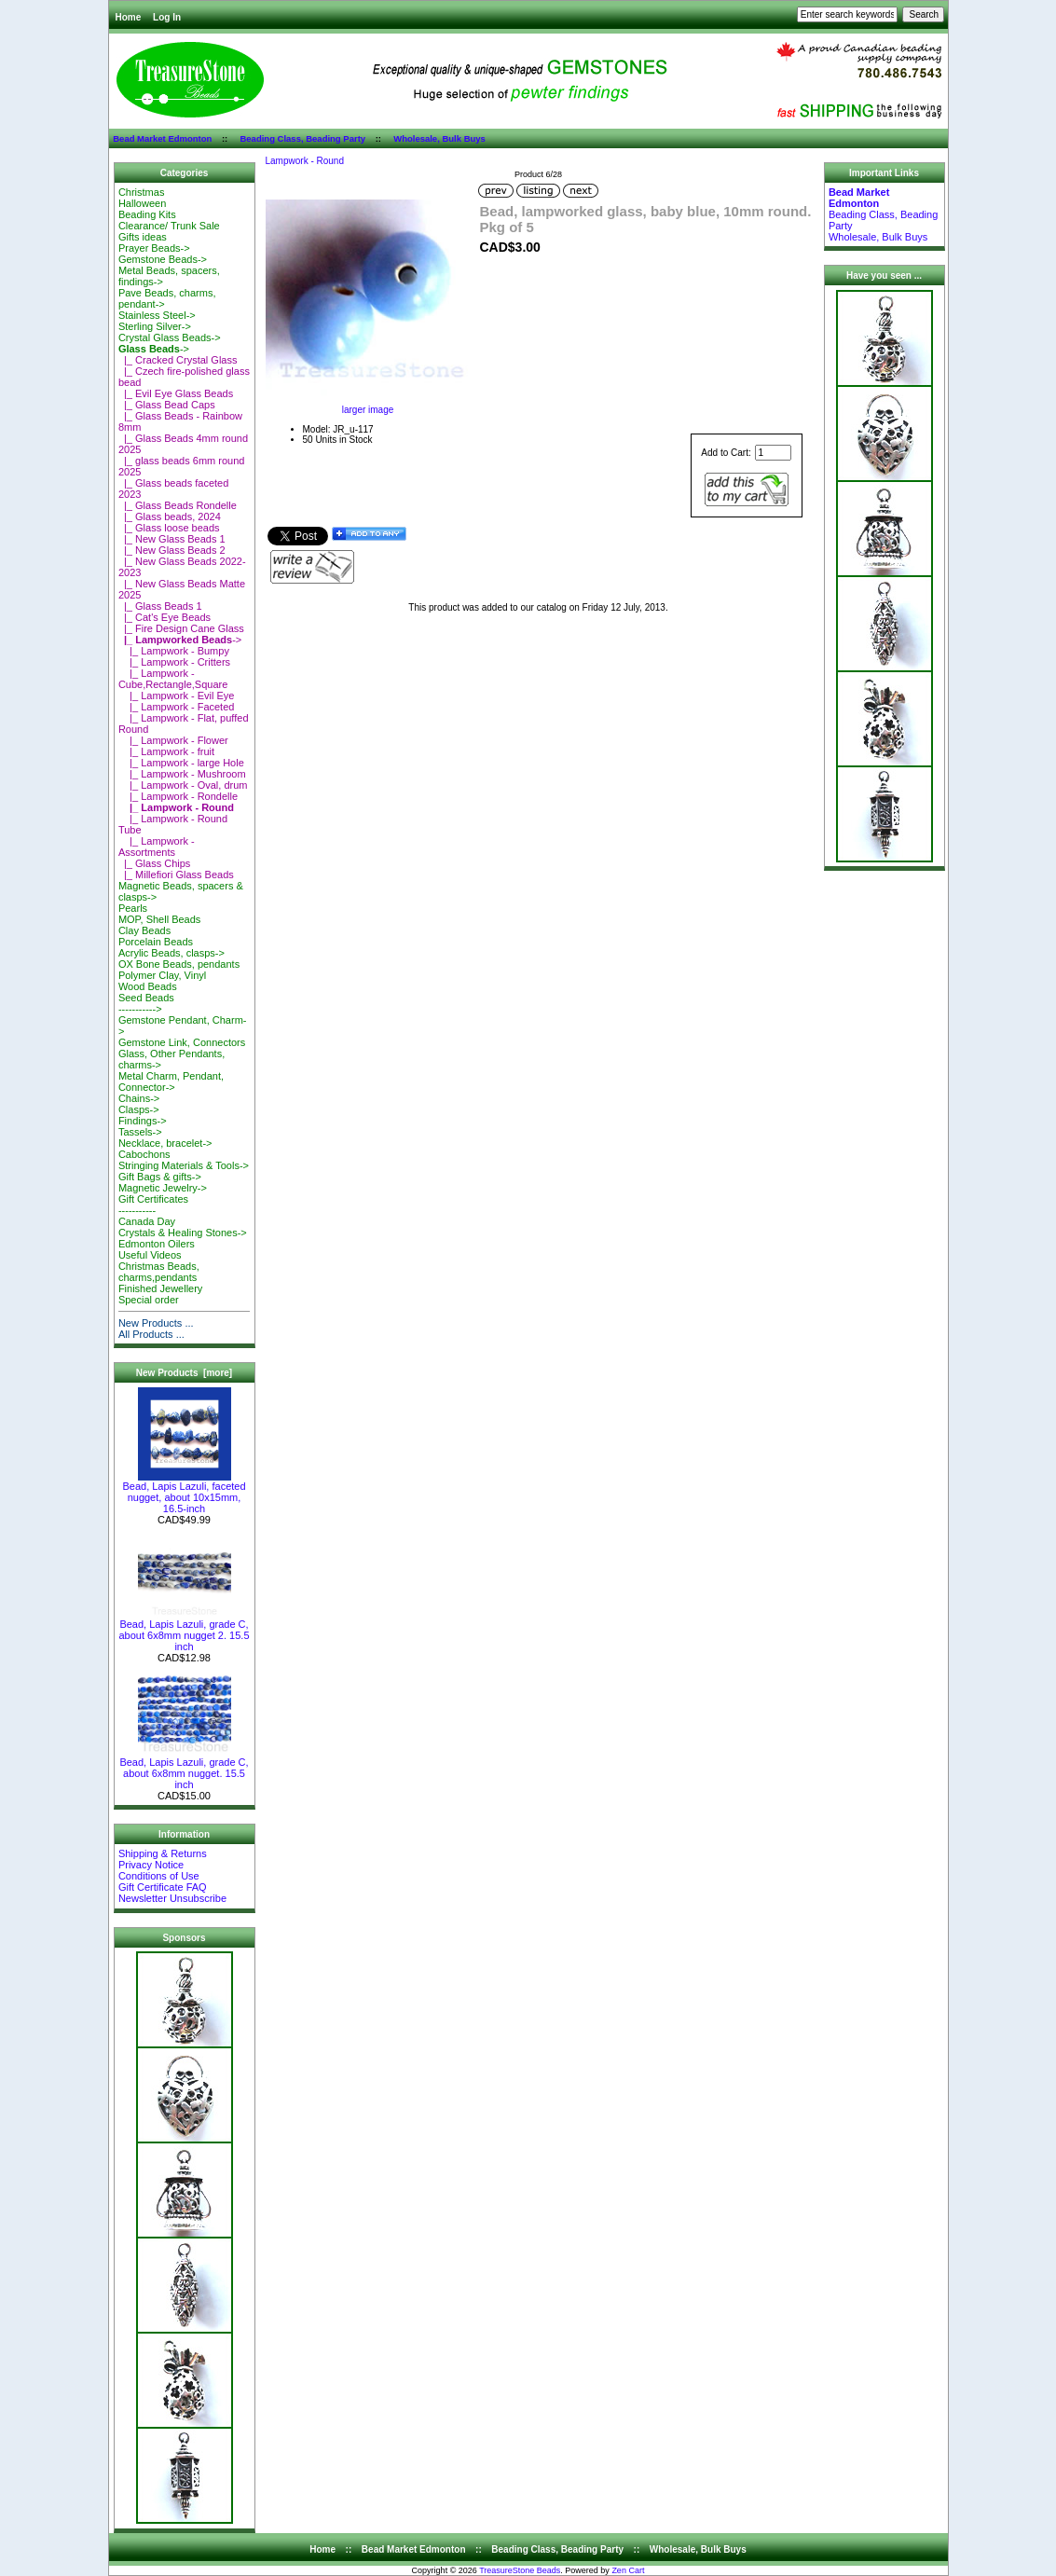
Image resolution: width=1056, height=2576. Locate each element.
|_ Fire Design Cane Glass (181, 628)
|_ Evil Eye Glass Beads (175, 393)
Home (129, 17)
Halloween (142, 203)
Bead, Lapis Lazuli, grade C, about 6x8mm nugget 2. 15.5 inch (183, 1630)
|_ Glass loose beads (169, 527)
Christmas (141, 192)
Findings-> (142, 1120)
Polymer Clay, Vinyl (162, 975)
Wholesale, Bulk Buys (439, 138)
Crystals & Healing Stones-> (182, 1232)
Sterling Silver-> (154, 326)
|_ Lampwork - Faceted (176, 706)
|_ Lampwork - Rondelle (178, 796)
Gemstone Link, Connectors (181, 1042)
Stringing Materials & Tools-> (183, 1165)
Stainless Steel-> (157, 315)
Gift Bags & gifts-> (159, 1176)
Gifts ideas (142, 236)
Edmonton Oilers (156, 1243)
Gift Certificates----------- (153, 1204)
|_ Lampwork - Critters (174, 662)
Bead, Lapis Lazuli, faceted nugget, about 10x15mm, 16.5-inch (183, 1492)
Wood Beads (147, 986)
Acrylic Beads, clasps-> (171, 952)
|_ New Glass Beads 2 (172, 550)
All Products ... (151, 1334)
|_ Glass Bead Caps (166, 404)
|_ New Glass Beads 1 (172, 538)
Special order (148, 1299)
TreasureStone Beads (519, 2570)
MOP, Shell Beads (159, 919)
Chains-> (138, 1098)
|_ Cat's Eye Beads (164, 617)
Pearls (132, 908)
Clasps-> (138, 1109)
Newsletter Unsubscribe (172, 1898)
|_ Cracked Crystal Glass (178, 359)
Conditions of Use (158, 1875)
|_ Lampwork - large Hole (181, 762)
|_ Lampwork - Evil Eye (176, 695)
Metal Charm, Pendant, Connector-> (171, 1081)
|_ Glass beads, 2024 (169, 516)
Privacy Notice (151, 1864)
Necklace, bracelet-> (165, 1143)
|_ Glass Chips (154, 863)
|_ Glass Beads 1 (160, 606)
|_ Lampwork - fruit (166, 751)
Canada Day (146, 1221)
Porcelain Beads (155, 941)
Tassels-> (140, 1131)
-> (153, 348)
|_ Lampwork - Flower (173, 740)
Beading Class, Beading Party (302, 138)
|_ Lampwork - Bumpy (173, 650)
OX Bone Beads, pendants (179, 964)
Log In (167, 17)
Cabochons (144, 1154)
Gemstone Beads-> (162, 259)
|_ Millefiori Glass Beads (176, 874)
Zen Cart (627, 2570)
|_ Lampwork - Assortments (156, 846)
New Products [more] (184, 1373)
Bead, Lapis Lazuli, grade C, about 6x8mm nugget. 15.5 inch (183, 1768)
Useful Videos (150, 1254)
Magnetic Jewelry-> (162, 1187)
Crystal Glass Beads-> (169, 337)
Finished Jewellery (160, 1288)
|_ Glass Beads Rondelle (177, 505)
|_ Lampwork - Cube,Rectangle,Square (172, 679)
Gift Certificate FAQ (162, 1887)
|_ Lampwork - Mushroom (182, 773)
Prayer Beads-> (154, 248)
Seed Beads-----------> (146, 1003)
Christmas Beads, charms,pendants (158, 1271)
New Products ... (156, 1323)
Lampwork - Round (305, 161)
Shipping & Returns (162, 1853)
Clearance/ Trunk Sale (169, 225)
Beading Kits (147, 214)
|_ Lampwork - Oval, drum (183, 785)
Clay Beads (144, 930)
